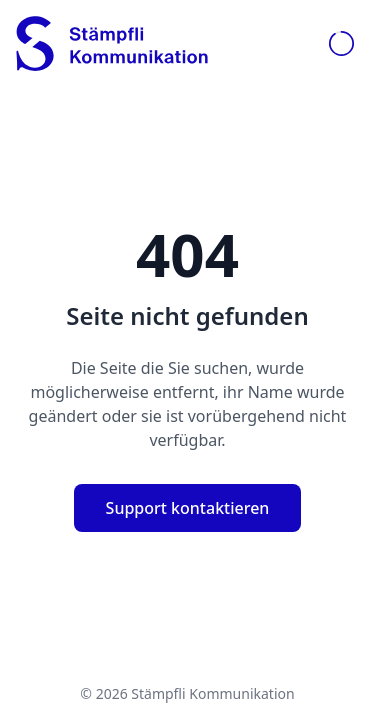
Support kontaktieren (188, 508)
